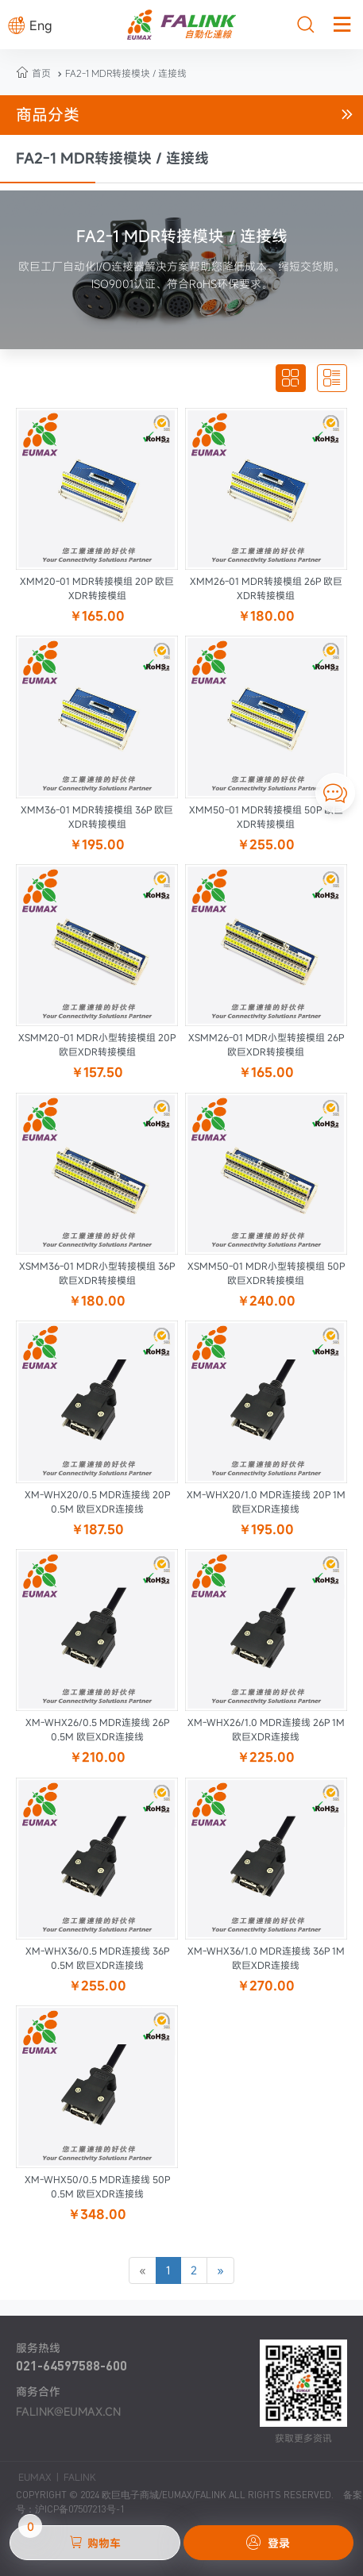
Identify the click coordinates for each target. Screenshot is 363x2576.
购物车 (69, 2538)
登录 (268, 2543)
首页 (41, 73)
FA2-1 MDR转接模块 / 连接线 (120, 73)
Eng (30, 25)
